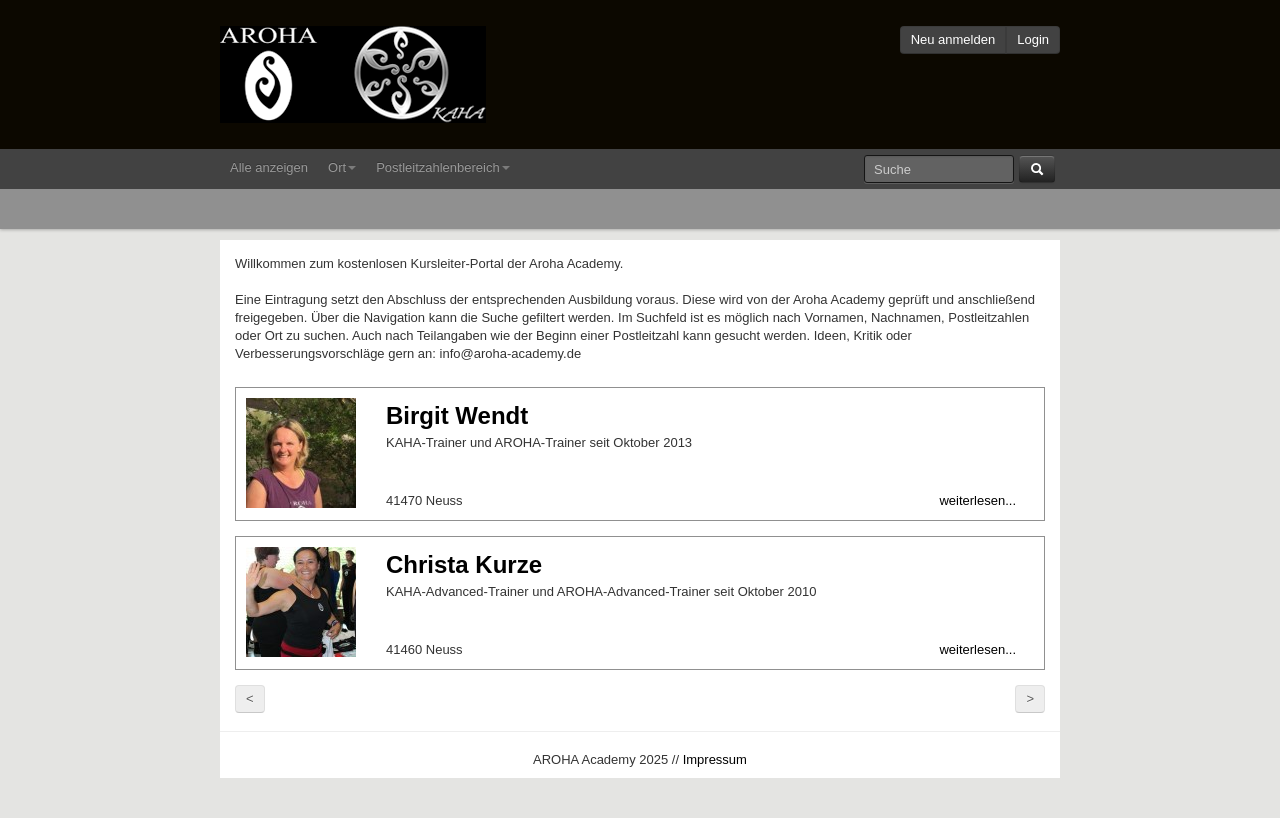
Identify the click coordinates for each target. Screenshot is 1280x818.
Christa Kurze (464, 564)
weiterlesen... (977, 500)
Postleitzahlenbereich (443, 167)
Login (1033, 39)
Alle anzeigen (269, 167)
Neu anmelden (953, 39)
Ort (342, 167)
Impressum (715, 759)
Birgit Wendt (457, 415)
